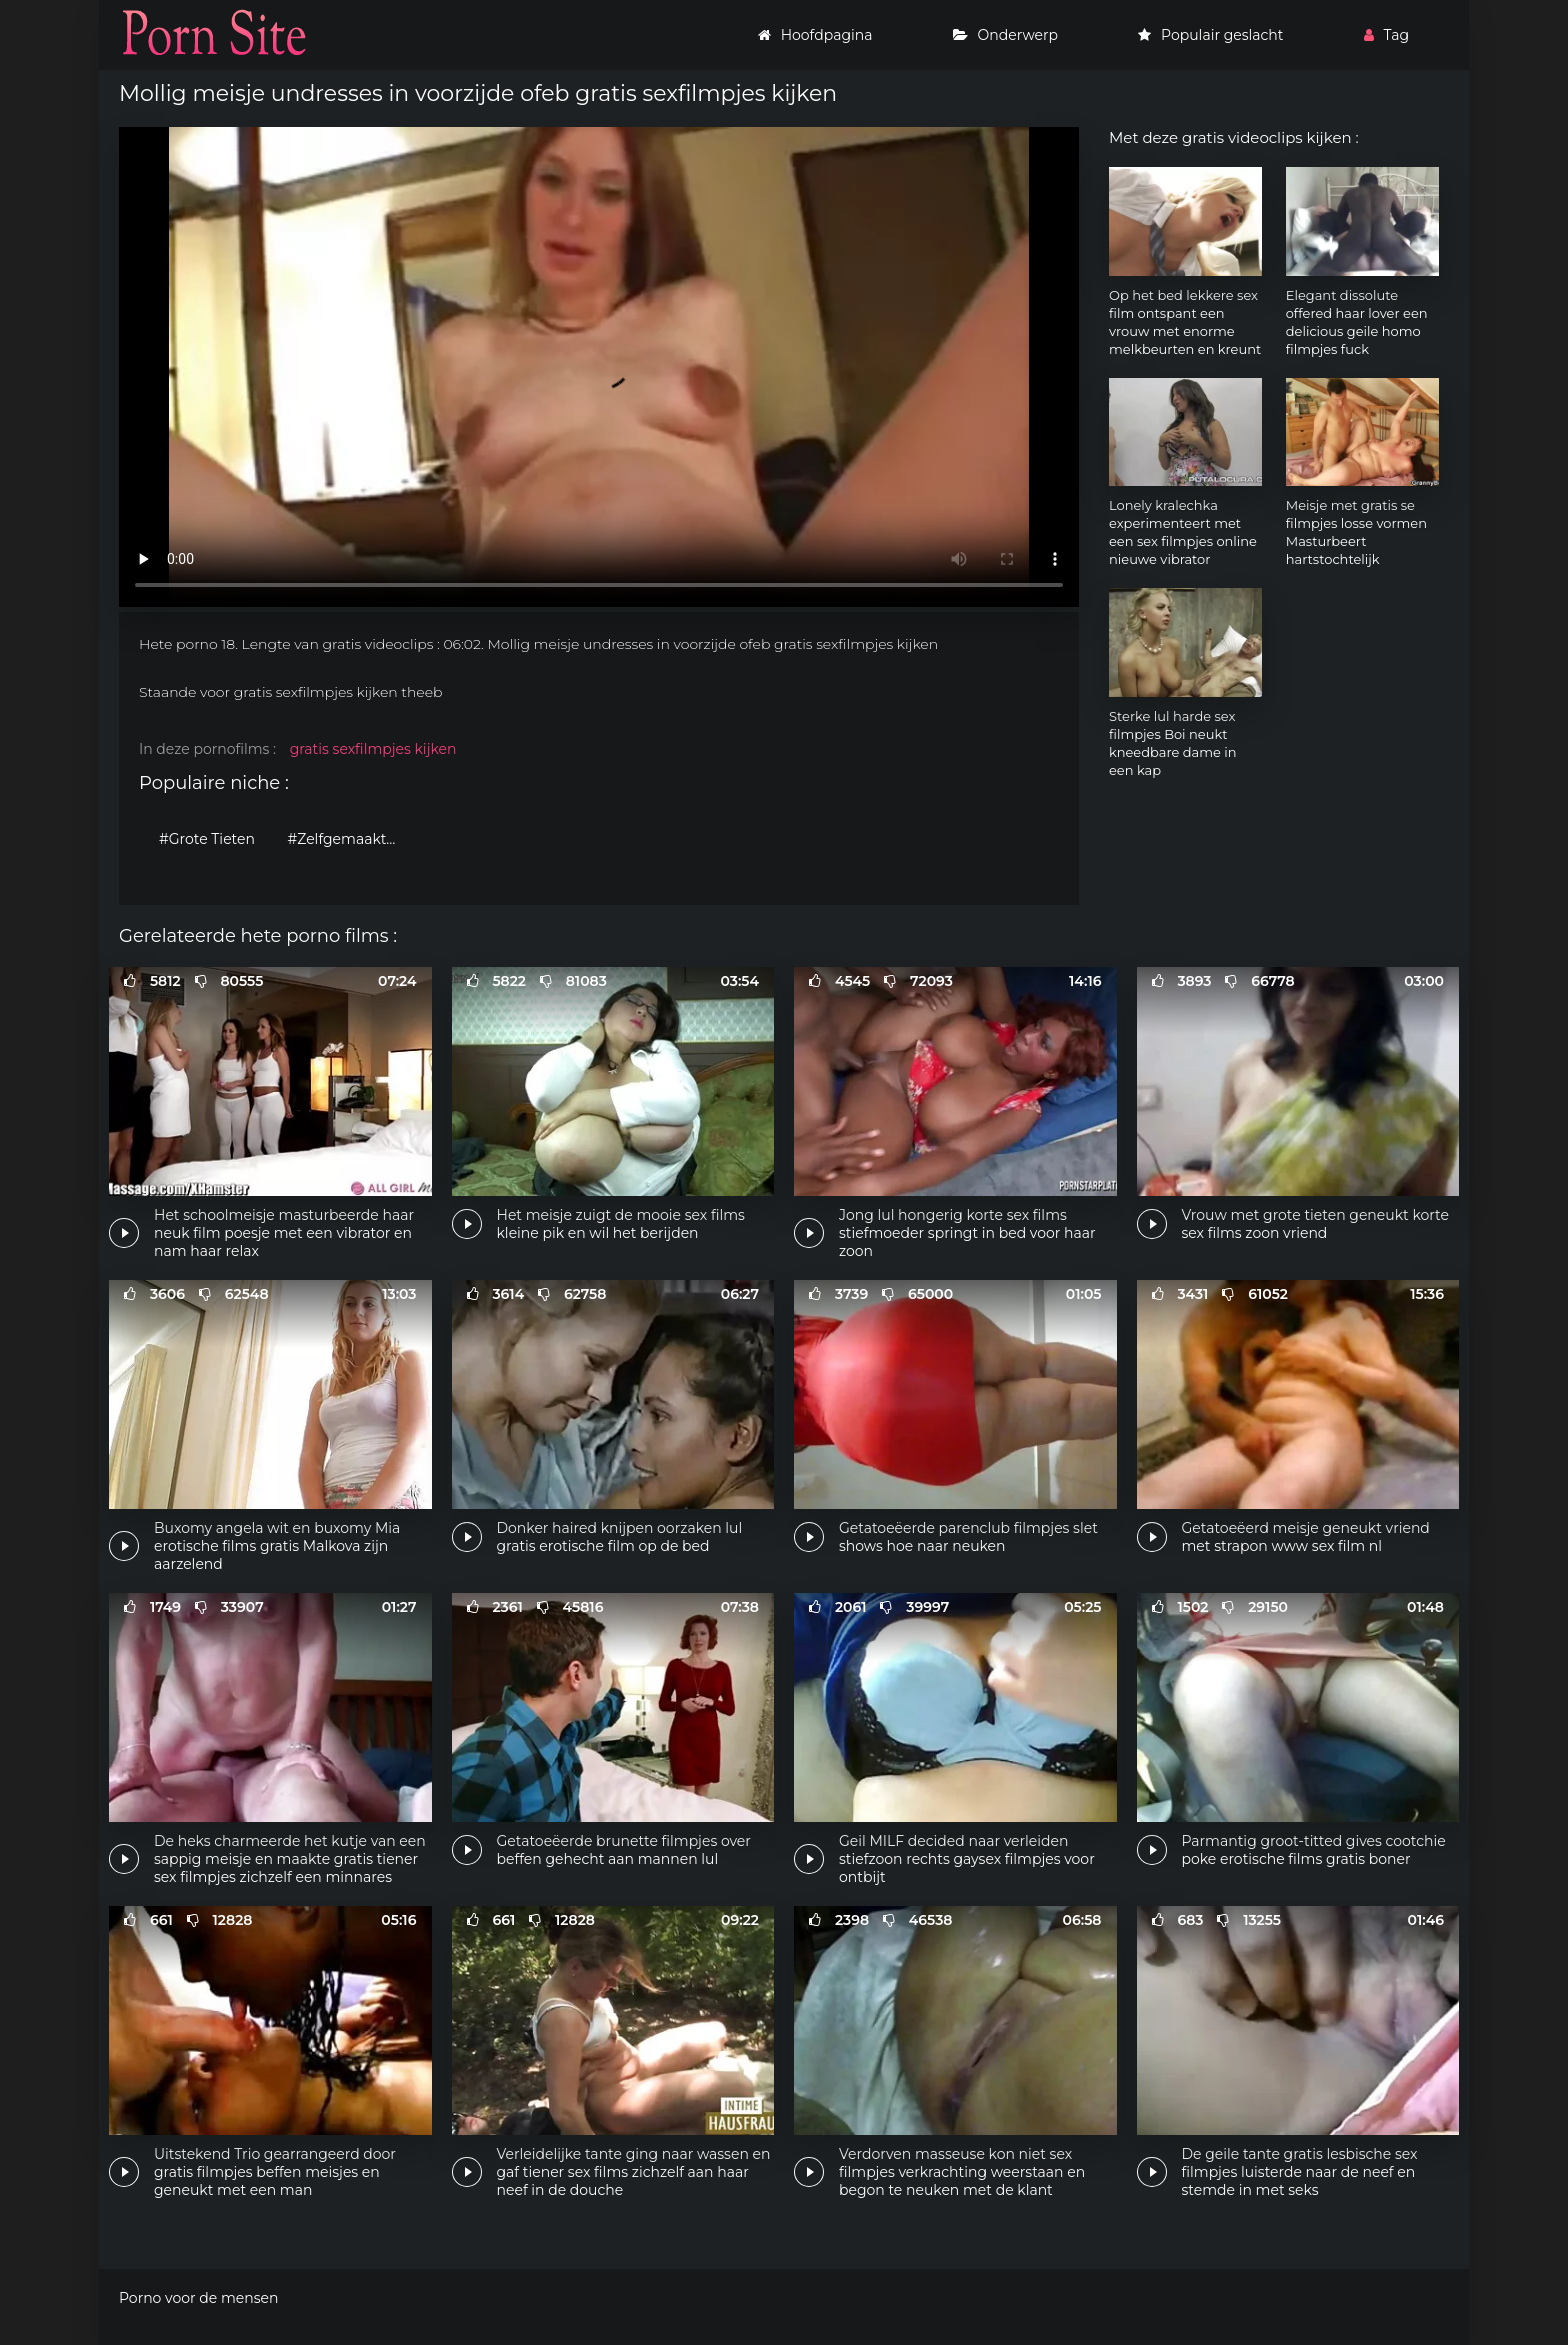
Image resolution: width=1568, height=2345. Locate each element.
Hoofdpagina (815, 35)
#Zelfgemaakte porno (347, 839)
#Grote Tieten (207, 839)
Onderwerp (1006, 35)
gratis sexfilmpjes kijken (373, 749)
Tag (1386, 35)
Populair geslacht (1210, 35)
